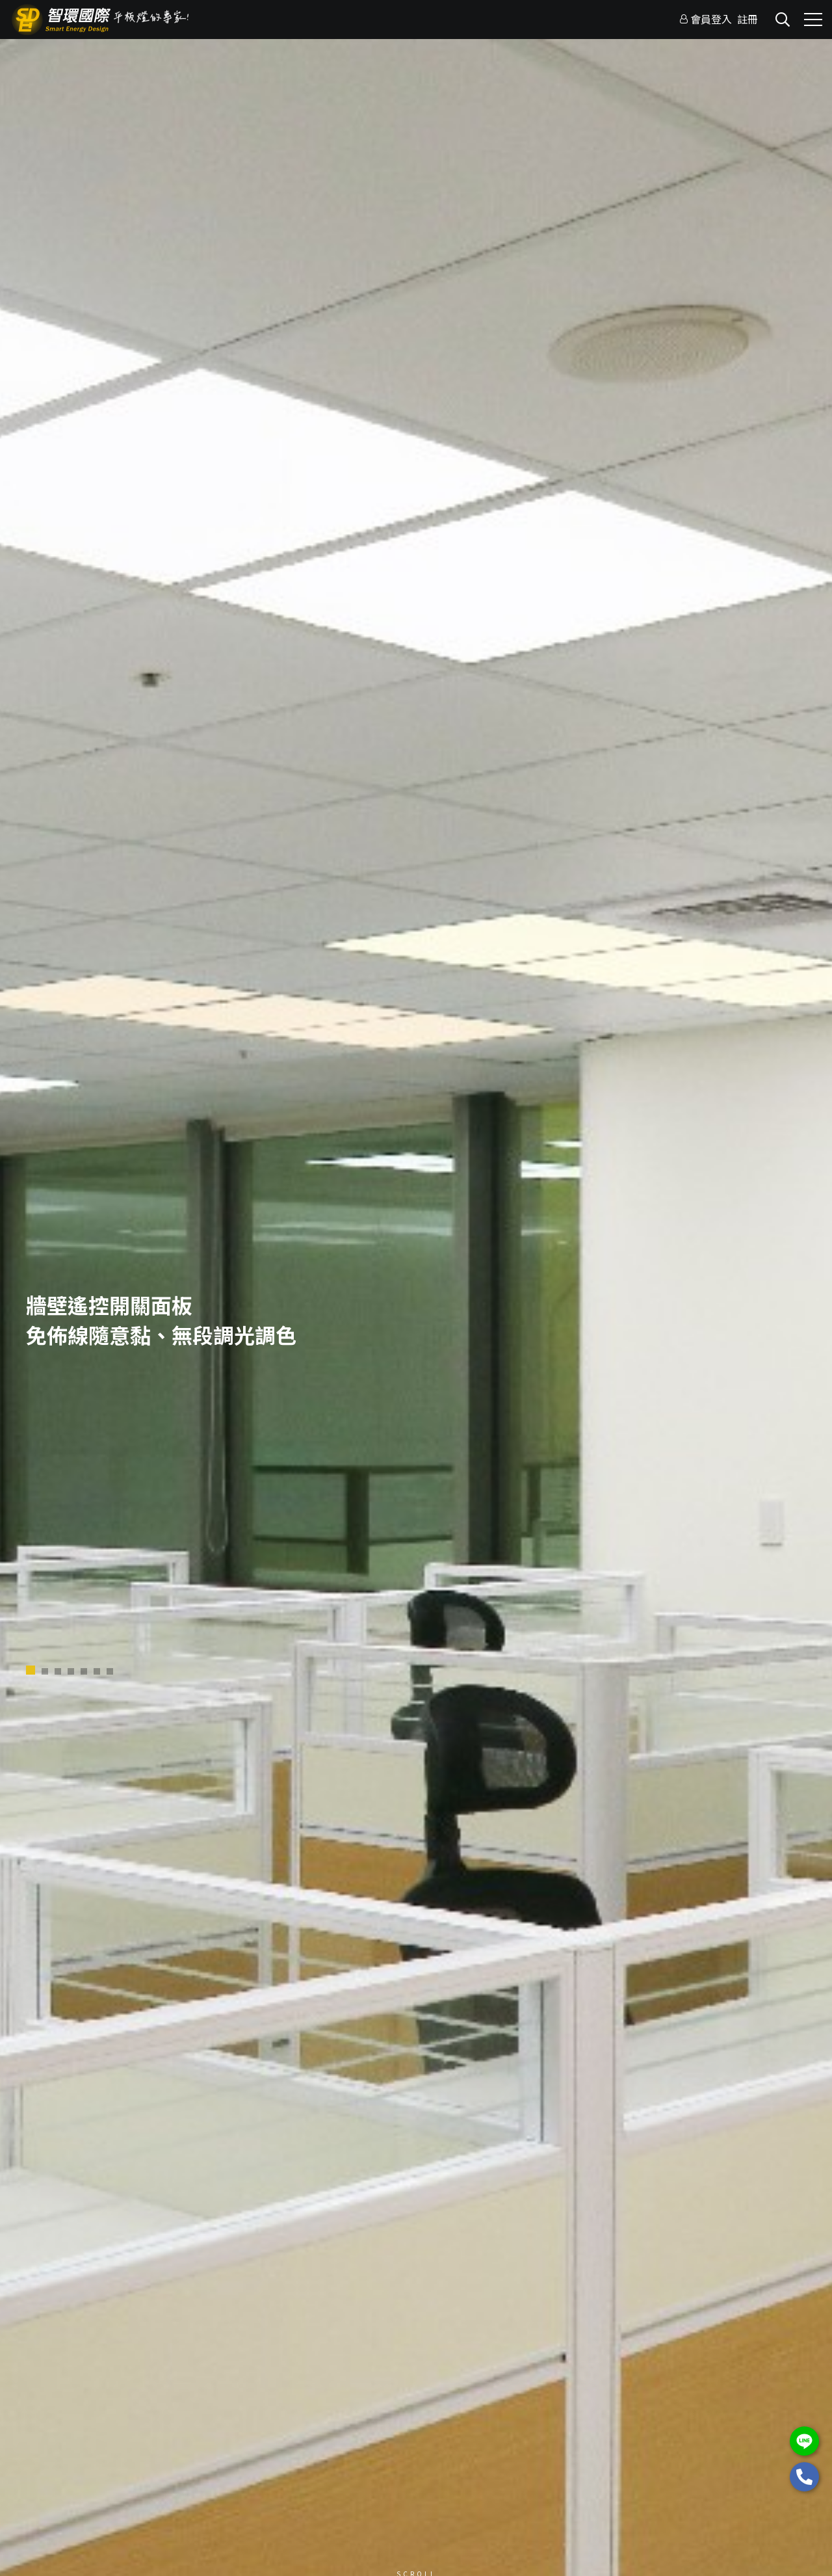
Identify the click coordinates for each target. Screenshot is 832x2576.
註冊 (747, 19)
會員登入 (711, 19)
